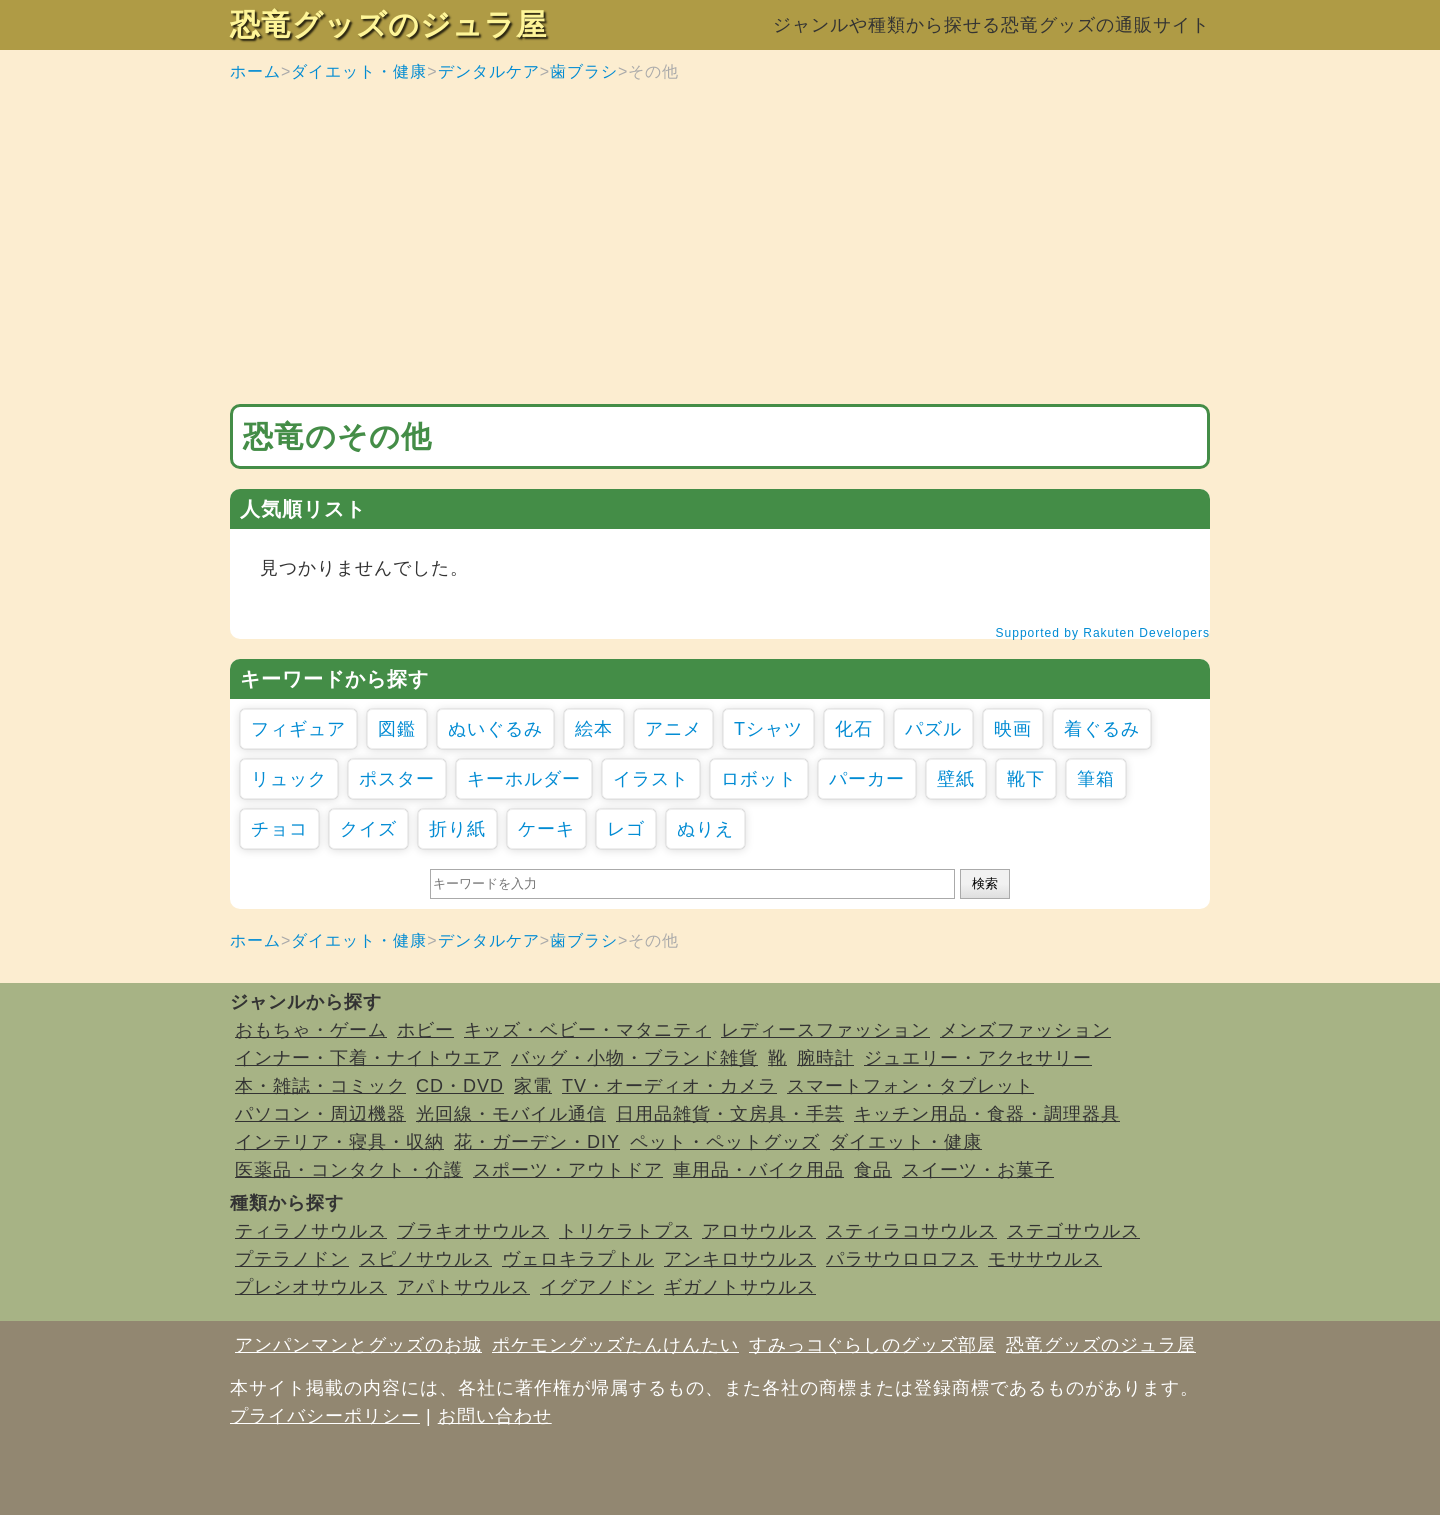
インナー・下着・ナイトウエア (368, 1058)
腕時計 (825, 1058)
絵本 (594, 729)
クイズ (368, 829)
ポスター (397, 779)
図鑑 (397, 729)
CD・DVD (460, 1086)
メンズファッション (1025, 1030)
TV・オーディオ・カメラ (669, 1086)
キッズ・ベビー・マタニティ (587, 1030)
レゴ (626, 829)
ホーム (255, 71)
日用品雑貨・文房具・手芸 (730, 1114)
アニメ (673, 729)
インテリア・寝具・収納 (339, 1142)
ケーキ (546, 829)
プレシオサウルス (311, 1287)
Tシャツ (768, 729)
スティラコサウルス (911, 1231)
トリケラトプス (625, 1231)
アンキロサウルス (740, 1259)
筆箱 (1096, 779)
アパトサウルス (463, 1287)
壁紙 (956, 779)
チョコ (279, 829)
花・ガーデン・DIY (537, 1142)
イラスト (651, 779)
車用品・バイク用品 (758, 1170)
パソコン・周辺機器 (320, 1114)
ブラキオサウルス (473, 1231)
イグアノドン (597, 1287)
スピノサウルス (425, 1259)
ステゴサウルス (1073, 1231)
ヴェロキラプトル (578, 1259)
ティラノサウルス (311, 1231)
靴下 (1026, 779)
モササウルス (1045, 1259)
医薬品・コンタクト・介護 (349, 1170)
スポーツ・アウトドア (568, 1170)
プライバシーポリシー (325, 1416)
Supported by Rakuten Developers (1103, 633)
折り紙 (457, 829)
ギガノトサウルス (740, 1287)
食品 (873, 1170)
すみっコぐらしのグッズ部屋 (872, 1345)
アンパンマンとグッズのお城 (358, 1345)
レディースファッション (825, 1030)
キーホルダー (524, 779)
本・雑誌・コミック (320, 1086)
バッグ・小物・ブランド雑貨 (634, 1058)
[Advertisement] (720, 244)
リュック (289, 779)
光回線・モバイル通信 (511, 1114)
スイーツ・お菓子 (978, 1170)
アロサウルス (759, 1231)
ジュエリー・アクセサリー (978, 1058)
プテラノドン (292, 1259)
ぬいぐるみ (495, 729)
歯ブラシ (584, 71)
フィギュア (298, 729)
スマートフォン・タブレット (910, 1086)
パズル (933, 729)
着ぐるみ (1102, 729)
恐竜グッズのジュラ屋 (388, 24)
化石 (854, 729)
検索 (985, 883)
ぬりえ (705, 829)
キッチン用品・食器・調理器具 (987, 1114)
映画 (1013, 729)
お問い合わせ (495, 1416)
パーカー (867, 779)
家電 (533, 1086)
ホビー (425, 1030)
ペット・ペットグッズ (725, 1142)
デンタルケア (489, 71)
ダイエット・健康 (359, 71)
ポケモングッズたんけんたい (615, 1345)
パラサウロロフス (902, 1259)
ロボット (759, 779)
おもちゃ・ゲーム (311, 1030)
